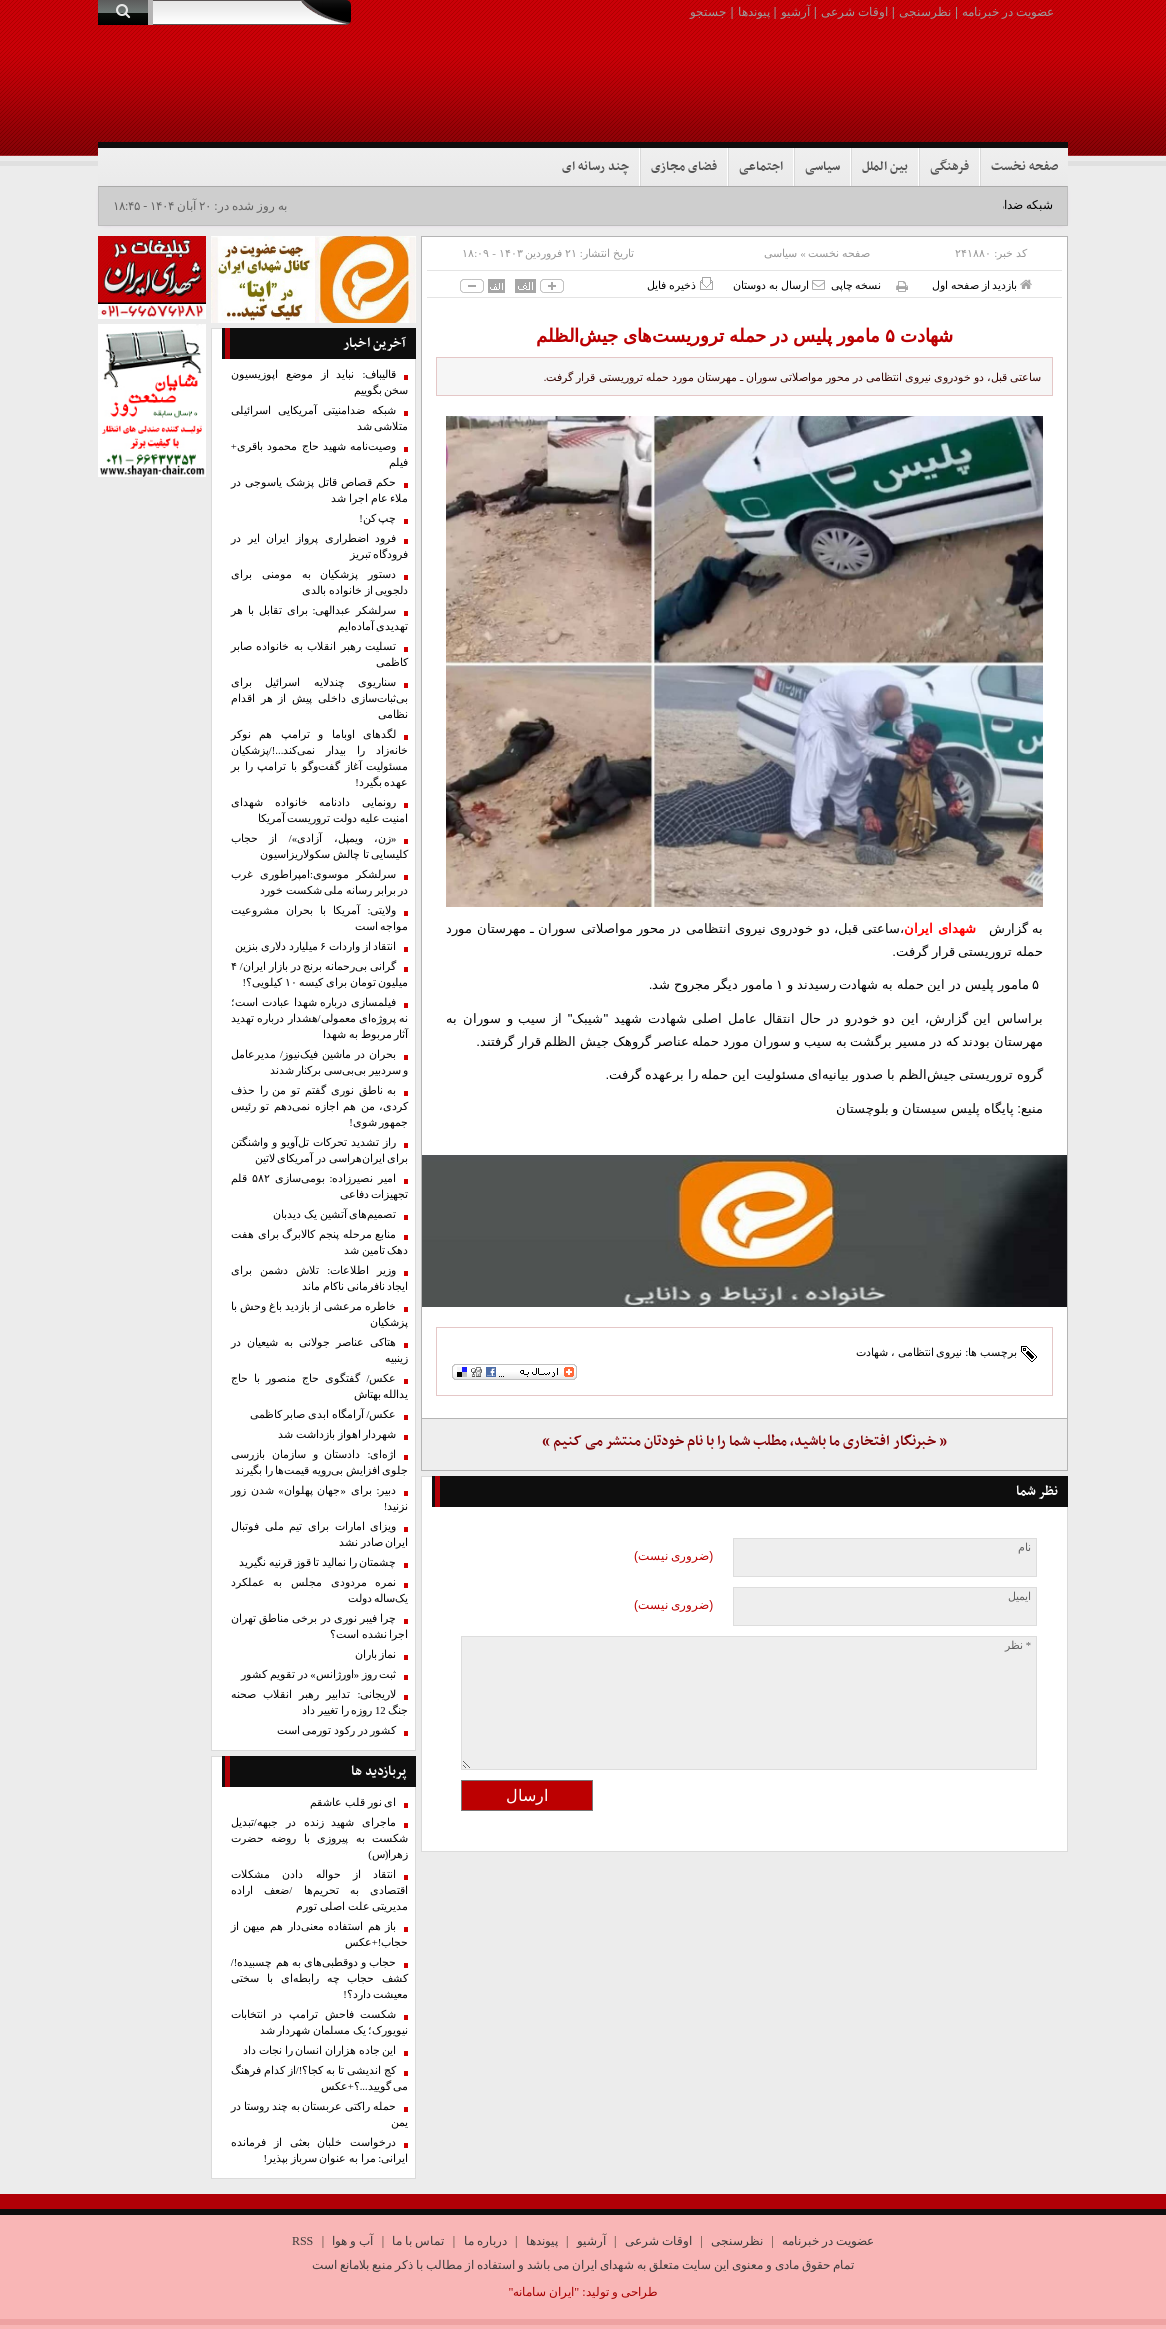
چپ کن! (377, 518)
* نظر (1018, 1645)
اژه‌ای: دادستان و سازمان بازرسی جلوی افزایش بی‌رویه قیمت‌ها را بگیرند (320, 1462)
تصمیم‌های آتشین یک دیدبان (334, 1214)
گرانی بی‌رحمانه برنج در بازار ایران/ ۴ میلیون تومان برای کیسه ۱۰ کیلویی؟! (320, 974)
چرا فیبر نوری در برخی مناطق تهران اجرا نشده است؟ (320, 1626)
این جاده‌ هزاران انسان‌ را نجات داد (319, 2050)
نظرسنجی (925, 12)
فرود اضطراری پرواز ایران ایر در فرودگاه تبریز (320, 546)
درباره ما (485, 2241)
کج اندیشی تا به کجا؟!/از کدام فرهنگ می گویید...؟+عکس (320, 2078)
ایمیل (1019, 1596)
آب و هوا (352, 2241)
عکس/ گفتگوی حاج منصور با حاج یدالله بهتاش (320, 1386)
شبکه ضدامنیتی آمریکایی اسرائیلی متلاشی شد (320, 418)
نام (1024, 1547)
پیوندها (754, 12)
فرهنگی (949, 167)
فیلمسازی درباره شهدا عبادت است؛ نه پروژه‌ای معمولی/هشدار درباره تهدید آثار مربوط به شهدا (320, 1018)
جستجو (708, 12)
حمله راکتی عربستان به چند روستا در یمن (320, 2114)
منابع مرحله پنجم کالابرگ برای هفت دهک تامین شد (320, 1242)
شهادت (872, 1352)
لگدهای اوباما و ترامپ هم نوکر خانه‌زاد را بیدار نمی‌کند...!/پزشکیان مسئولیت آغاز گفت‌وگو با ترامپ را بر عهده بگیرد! (320, 758)
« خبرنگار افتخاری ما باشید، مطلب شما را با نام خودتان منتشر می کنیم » (744, 1441)
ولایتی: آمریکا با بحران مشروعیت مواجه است (320, 918)
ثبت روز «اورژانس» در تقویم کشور (318, 1674)
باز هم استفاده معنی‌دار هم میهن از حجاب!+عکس (320, 1934)
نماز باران (376, 1654)
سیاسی (822, 167)
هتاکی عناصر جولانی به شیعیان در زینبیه (320, 1350)
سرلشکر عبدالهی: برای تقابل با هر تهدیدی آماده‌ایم (320, 618)
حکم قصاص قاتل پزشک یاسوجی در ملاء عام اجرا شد (320, 490)
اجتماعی (761, 167)
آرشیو (795, 12)
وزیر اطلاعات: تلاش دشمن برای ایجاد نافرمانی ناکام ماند (320, 1278)
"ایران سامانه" (543, 2292)
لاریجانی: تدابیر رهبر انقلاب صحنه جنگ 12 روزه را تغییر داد (320, 1702)
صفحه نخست (1024, 167)
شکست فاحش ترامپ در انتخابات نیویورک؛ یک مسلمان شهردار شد (320, 2022)
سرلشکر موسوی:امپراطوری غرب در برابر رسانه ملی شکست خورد (320, 882)
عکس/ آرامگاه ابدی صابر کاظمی (323, 1414)
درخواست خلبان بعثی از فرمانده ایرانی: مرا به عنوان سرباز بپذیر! (320, 2150)
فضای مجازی (684, 167)
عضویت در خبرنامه (1008, 12)
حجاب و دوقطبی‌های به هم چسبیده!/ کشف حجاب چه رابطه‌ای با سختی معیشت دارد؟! (320, 1978)
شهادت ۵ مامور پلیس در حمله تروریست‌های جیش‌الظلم (744, 336)
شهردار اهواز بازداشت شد (337, 1434)
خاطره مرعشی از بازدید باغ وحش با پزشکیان (320, 1314)
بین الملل (885, 167)
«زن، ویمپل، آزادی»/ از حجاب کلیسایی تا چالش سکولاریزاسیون (320, 846)
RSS (302, 2241)
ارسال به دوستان (778, 284)
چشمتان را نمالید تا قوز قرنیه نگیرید (317, 1562)
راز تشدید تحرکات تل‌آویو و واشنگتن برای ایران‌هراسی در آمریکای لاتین (320, 1150)
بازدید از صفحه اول (982, 284)
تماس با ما (418, 2241)
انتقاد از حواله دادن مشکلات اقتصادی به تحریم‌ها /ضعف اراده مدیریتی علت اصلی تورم (320, 1890)
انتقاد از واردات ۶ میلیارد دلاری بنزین (315, 946)
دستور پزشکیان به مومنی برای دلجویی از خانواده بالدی (320, 582)
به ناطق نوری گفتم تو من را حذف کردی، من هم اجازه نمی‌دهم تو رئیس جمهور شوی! (320, 1106)
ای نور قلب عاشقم (353, 1802)
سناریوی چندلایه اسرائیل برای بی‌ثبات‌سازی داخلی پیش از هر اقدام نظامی (320, 698)
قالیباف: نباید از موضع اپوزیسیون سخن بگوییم (320, 382)
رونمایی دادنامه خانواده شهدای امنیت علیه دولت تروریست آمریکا (320, 810)
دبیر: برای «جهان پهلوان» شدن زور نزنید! (320, 1498)
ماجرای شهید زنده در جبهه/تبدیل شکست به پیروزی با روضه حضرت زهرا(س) (320, 1838)
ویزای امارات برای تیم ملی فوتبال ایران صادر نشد (320, 1534)
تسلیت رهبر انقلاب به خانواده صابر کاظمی (320, 654)
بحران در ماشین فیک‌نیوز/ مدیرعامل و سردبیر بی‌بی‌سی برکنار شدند (320, 1062)
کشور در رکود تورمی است (337, 1730)
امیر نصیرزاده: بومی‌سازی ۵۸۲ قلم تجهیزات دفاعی (320, 1186)
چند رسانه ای (595, 167)
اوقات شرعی (854, 12)
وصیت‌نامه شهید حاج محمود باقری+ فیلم (320, 454)
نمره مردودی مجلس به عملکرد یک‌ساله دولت (320, 1590)
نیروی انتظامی (930, 1352)
